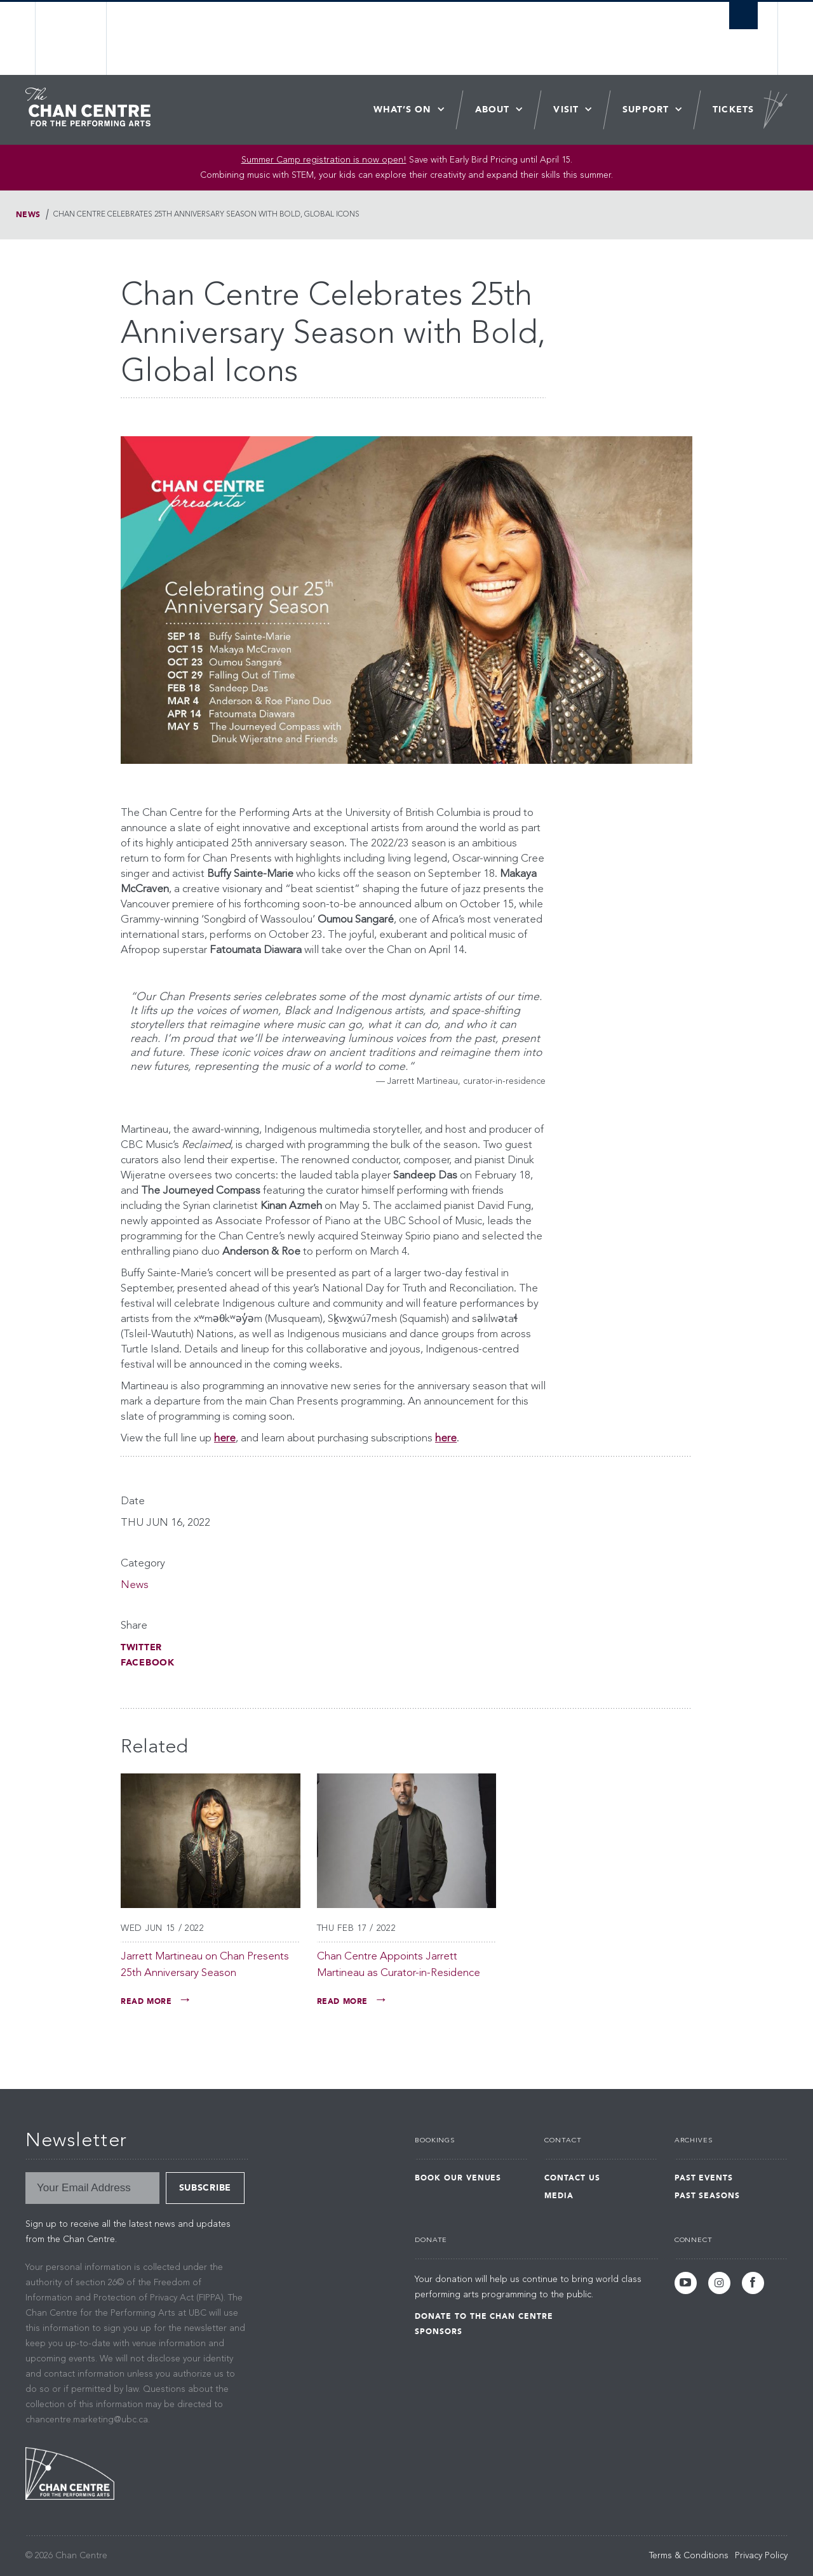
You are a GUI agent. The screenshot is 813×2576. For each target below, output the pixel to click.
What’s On (402, 109)
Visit (566, 109)
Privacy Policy (761, 2555)
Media (559, 2195)
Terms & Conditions (689, 2555)
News (28, 214)
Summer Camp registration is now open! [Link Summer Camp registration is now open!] (323, 160)
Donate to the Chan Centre (484, 2316)
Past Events (704, 2177)
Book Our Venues (458, 2177)
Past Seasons (708, 2195)
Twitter (141, 1647)
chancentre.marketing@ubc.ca (86, 2419)
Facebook (148, 1662)
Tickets (733, 109)
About (492, 109)
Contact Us (572, 2177)
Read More (146, 2001)
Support (645, 109)
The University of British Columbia (71, 38)
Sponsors (438, 2331)
